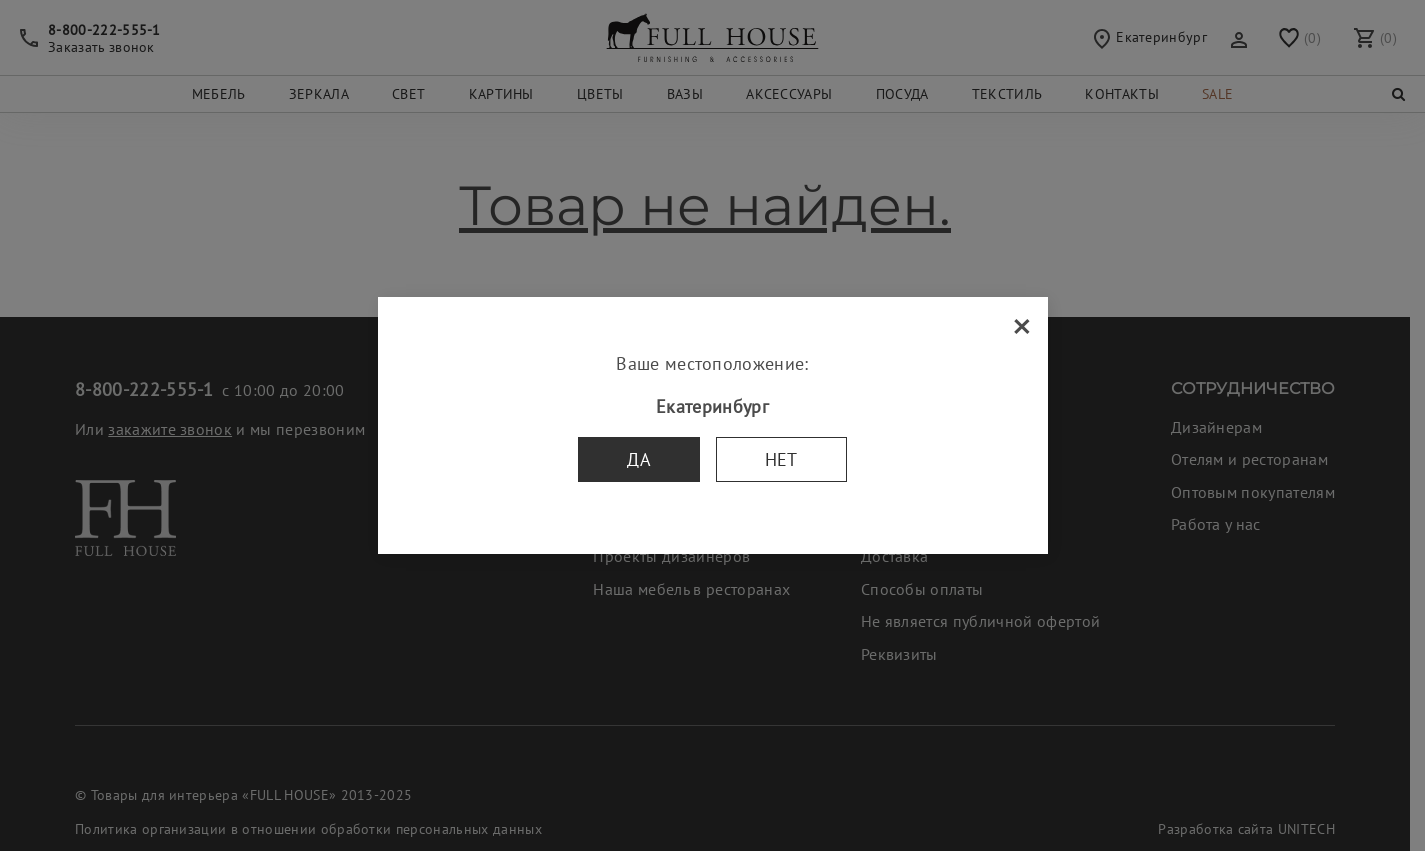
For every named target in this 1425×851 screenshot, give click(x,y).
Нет (781, 459)
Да (639, 459)
